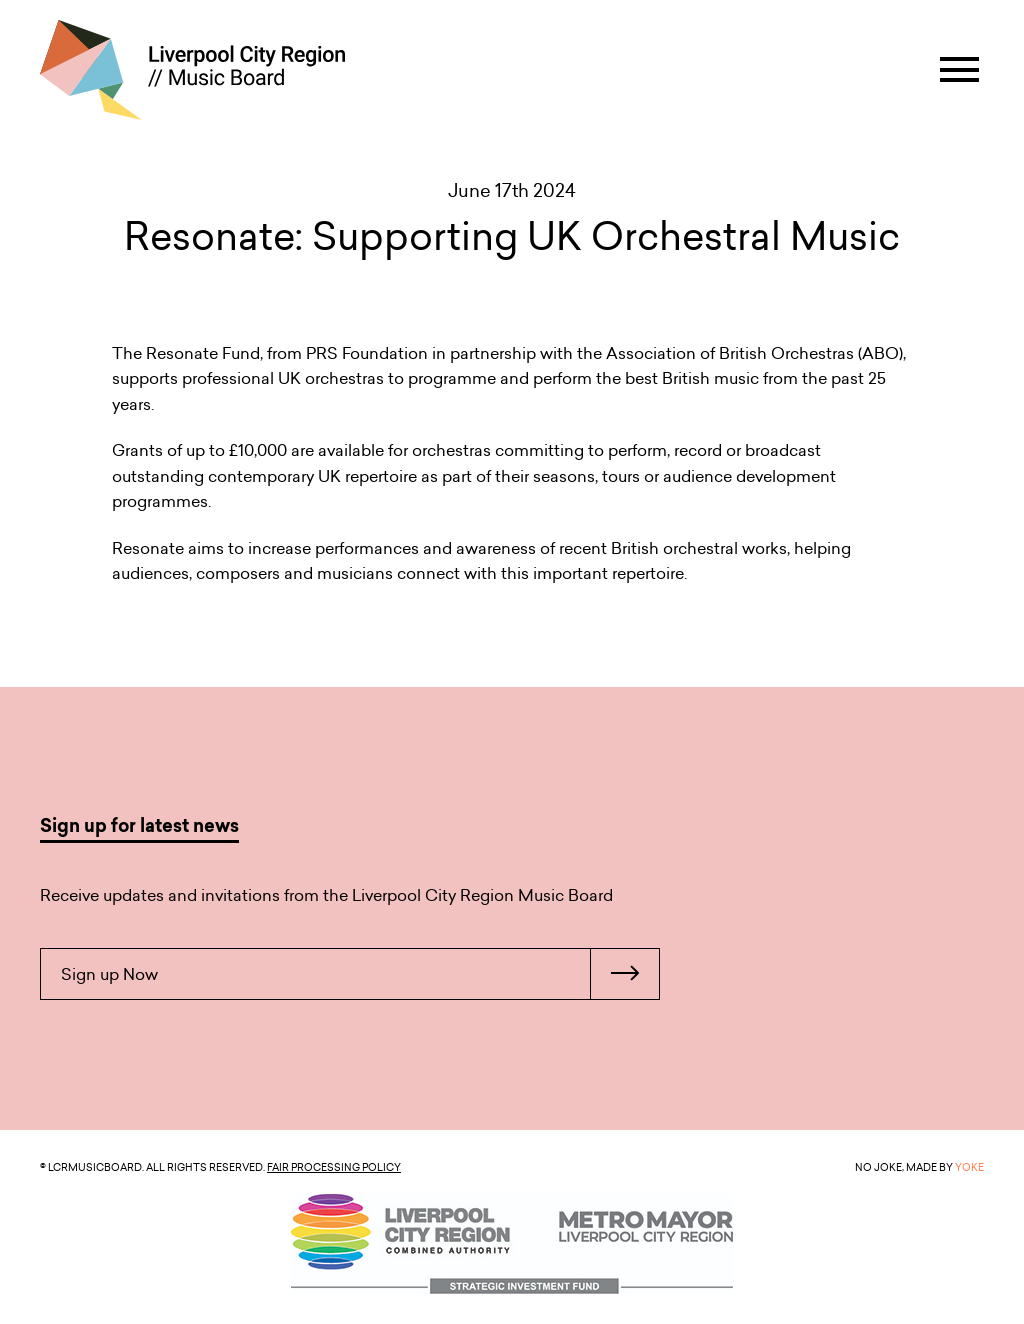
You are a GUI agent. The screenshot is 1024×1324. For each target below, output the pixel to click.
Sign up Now (360, 974)
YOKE (969, 1167)
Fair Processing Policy (334, 1167)
